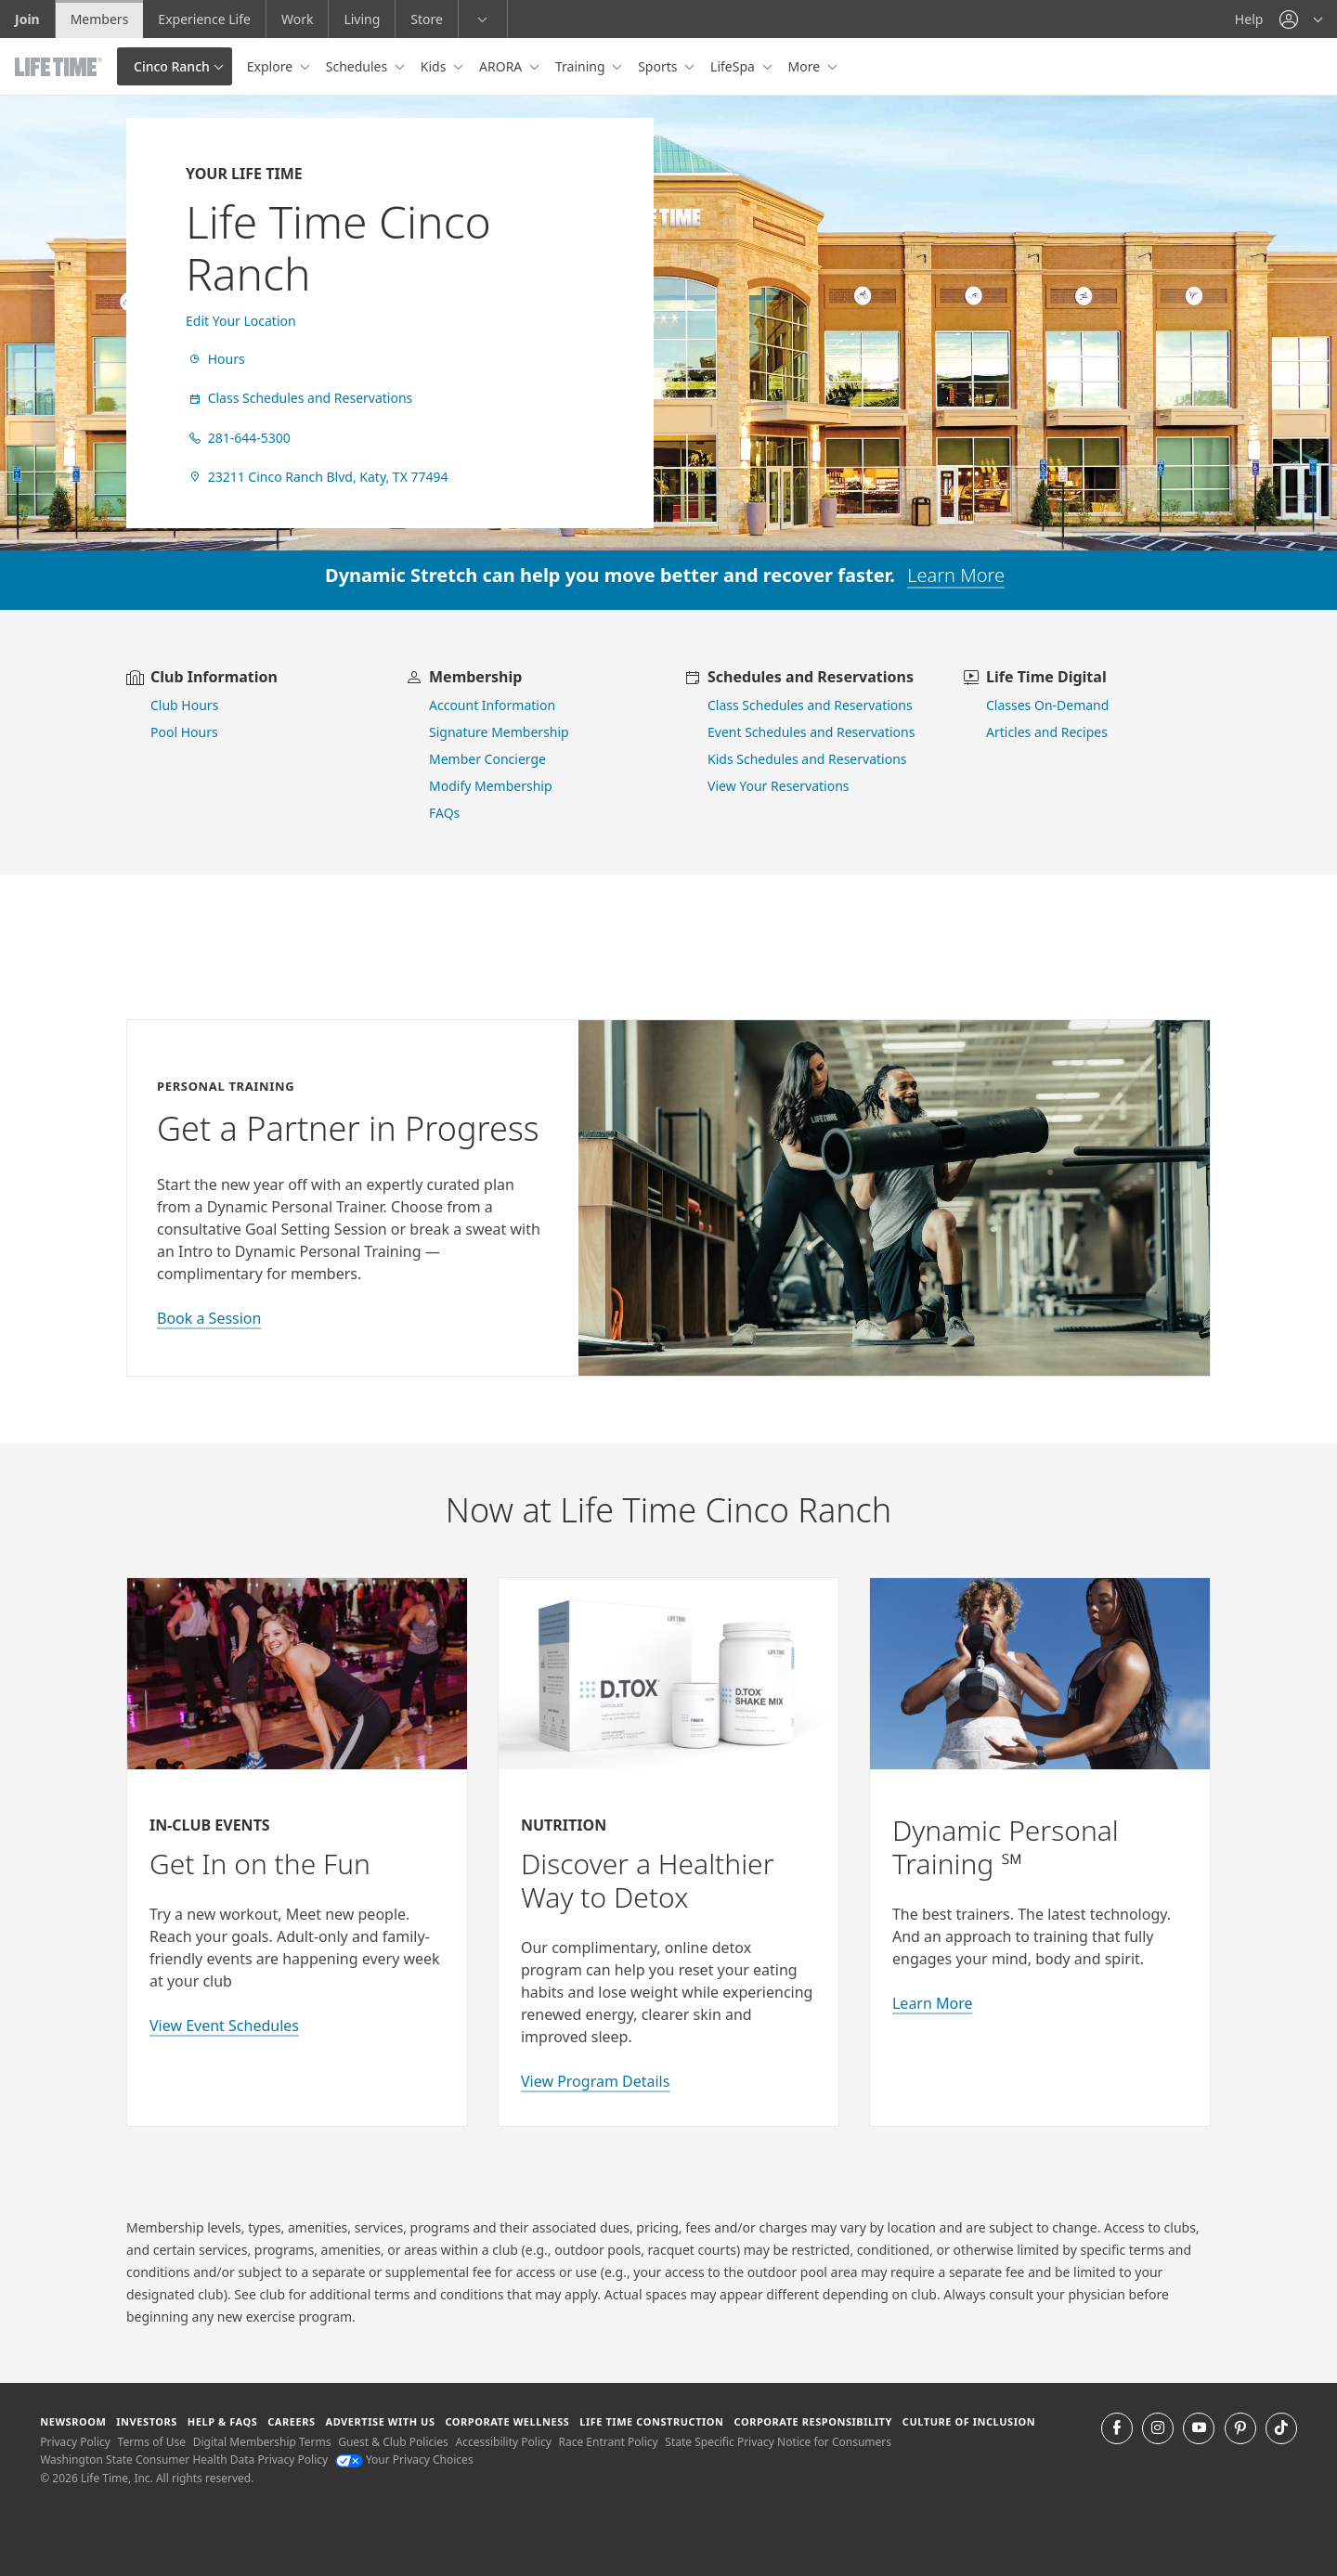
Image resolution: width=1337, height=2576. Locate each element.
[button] (1300, 19)
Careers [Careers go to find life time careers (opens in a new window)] (291, 2421)
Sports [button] (659, 66)
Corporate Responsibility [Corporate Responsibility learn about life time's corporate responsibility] (812, 2421)
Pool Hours (184, 732)
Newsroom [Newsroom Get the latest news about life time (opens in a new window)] (73, 2421)
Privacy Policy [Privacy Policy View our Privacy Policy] (75, 2442)
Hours (215, 359)
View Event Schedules (224, 2025)
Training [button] (581, 66)
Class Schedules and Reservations (299, 398)
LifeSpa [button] (734, 66)
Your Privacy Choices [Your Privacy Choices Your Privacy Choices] (404, 2459)
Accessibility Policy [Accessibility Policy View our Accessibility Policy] (503, 2442)
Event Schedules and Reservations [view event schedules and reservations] (811, 732)
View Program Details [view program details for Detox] (595, 2081)
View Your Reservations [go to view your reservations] (778, 786)
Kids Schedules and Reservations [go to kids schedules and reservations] (807, 759)
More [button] (806, 66)
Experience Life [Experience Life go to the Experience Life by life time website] (204, 19)
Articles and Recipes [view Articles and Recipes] (1047, 732)
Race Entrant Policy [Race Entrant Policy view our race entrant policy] (608, 2442)
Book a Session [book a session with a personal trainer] (209, 1318)
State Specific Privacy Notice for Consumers (778, 2442)
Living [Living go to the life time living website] (362, 19)
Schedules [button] (358, 66)
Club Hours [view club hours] (184, 705)
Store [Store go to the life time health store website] (426, 19)
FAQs (444, 813)
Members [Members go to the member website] (100, 19)
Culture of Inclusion (968, 2421)
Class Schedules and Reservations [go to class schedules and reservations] (810, 705)
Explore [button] (271, 66)
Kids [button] (435, 66)
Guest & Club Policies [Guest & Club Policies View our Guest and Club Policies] (393, 2442)
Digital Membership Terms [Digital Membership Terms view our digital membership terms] (262, 2442)
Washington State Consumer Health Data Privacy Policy (184, 2459)
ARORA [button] (502, 66)
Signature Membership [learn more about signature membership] (499, 732)
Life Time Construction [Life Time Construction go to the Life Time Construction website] (651, 2421)
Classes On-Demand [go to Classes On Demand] (1047, 705)
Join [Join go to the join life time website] (27, 19)
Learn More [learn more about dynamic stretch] (956, 575)
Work (297, 19)
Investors (146, 2421)
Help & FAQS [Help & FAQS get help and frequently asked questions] (223, 2421)
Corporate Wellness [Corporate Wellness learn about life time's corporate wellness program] (507, 2421)
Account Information (492, 705)
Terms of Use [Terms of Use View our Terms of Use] (152, 2442)
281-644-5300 (238, 438)
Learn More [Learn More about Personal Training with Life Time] (932, 2003)
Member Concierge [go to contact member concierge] (487, 759)
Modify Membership (490, 786)
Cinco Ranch (172, 66)
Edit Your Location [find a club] (241, 321)
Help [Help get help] (1249, 19)
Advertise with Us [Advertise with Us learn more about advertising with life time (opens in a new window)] (380, 2421)
